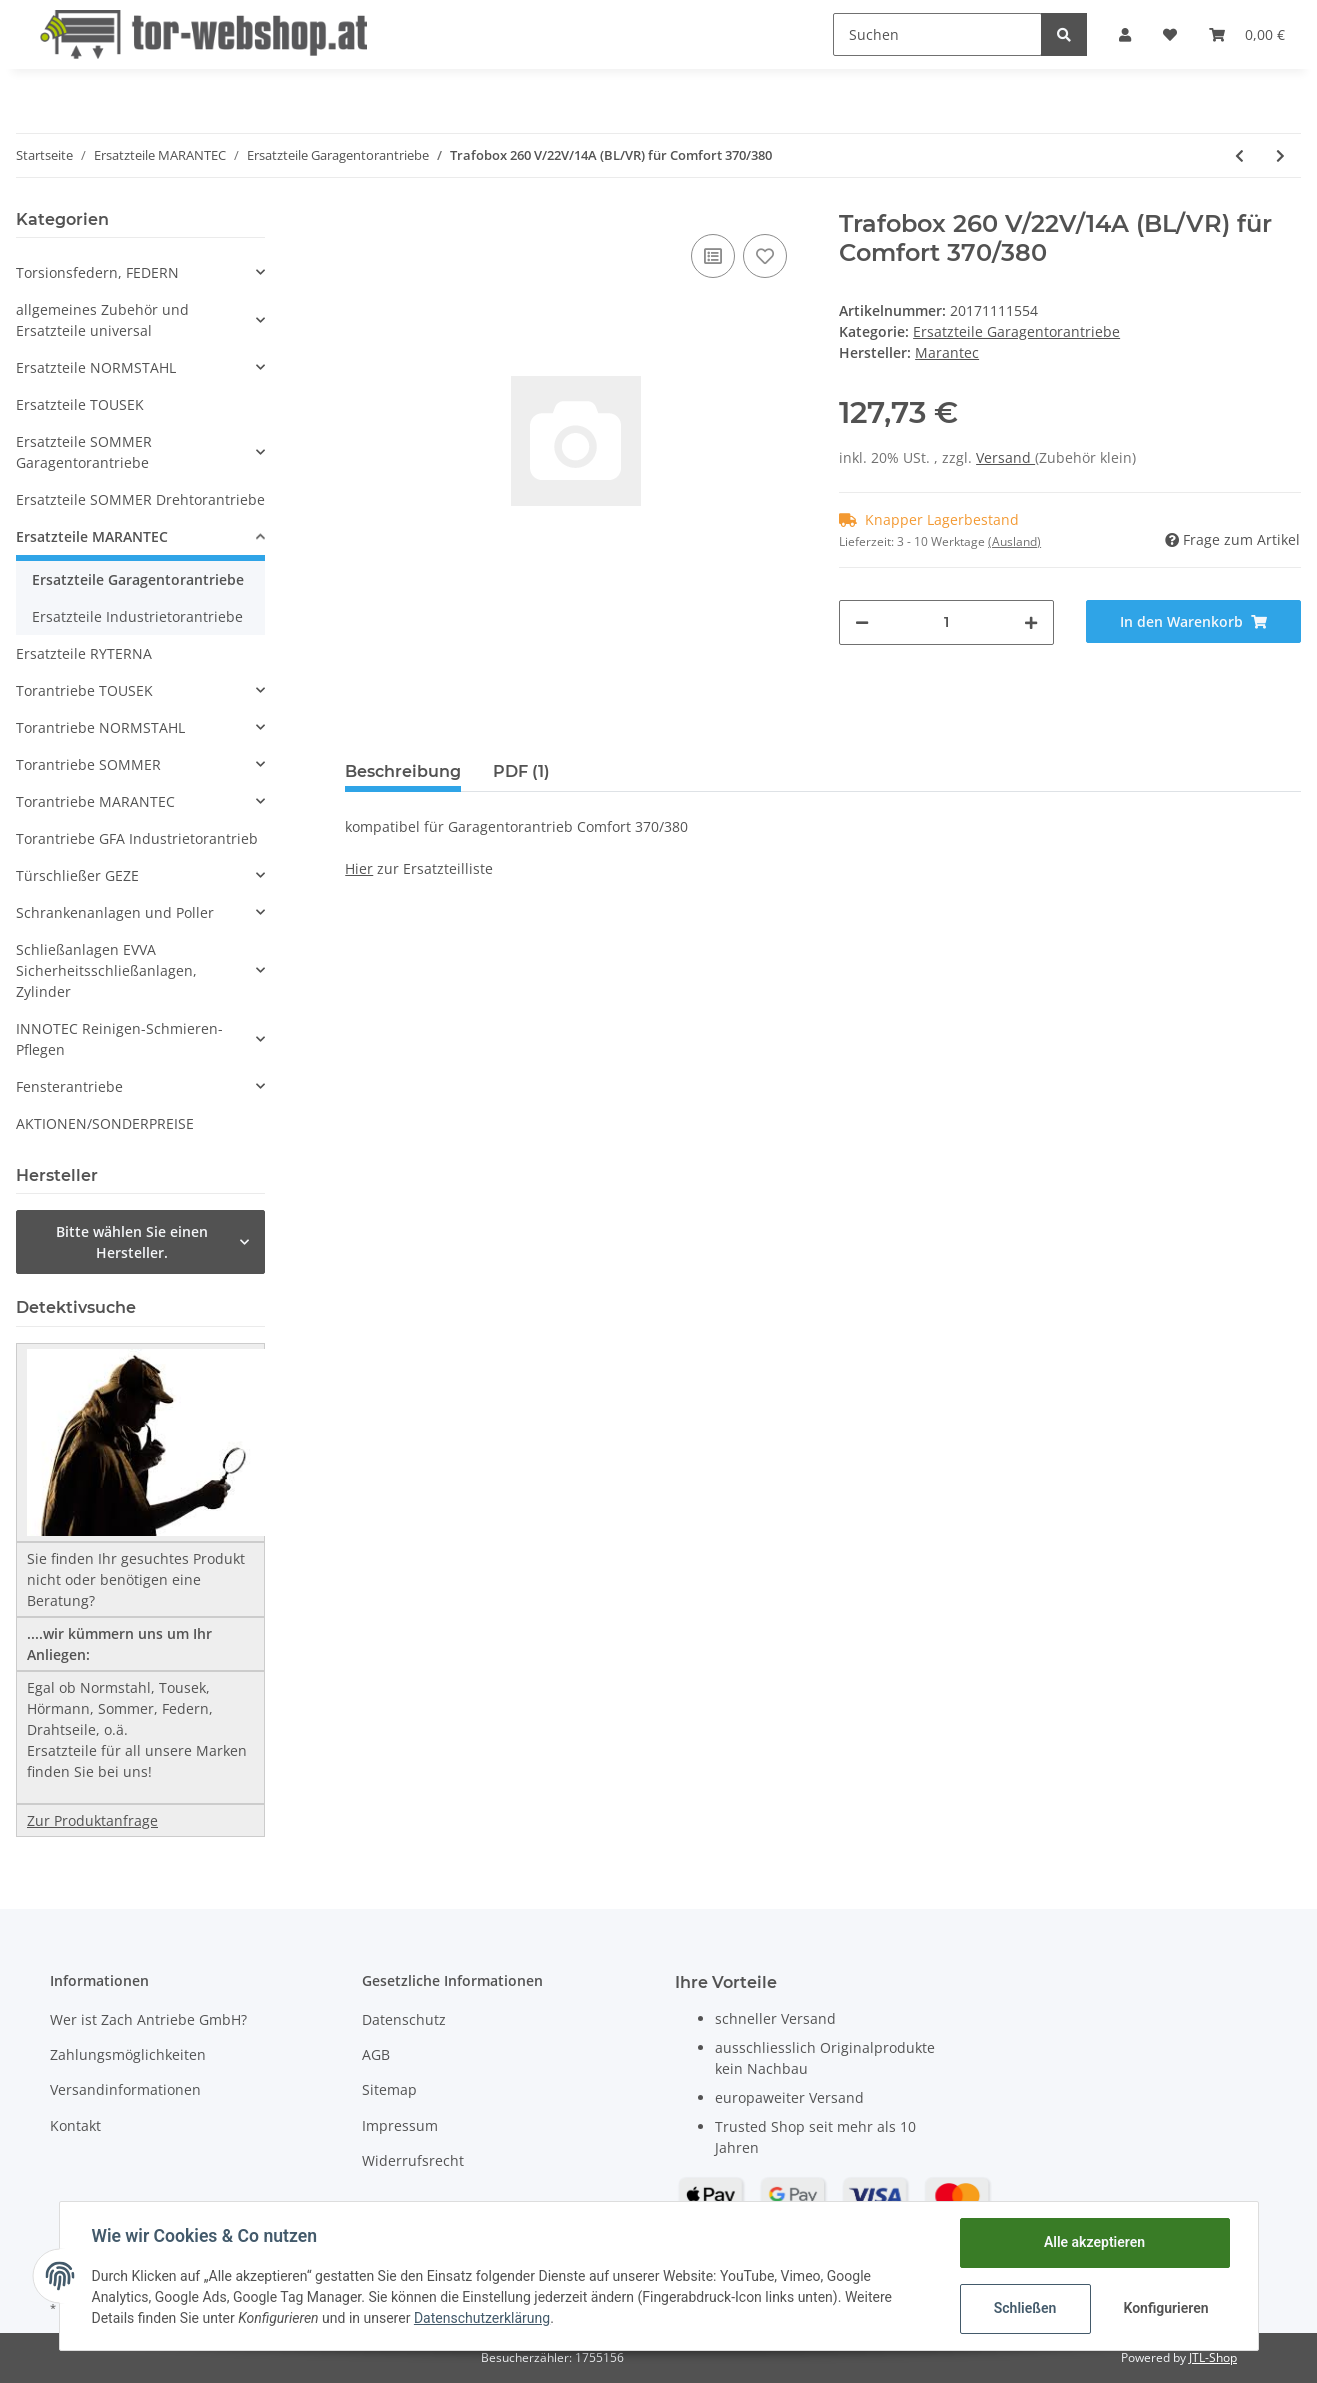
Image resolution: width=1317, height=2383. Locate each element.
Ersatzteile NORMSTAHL (96, 367)
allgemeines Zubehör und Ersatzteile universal (102, 320)
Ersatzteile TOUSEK (80, 404)
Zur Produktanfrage (92, 1820)
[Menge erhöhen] (1031, 622)
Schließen (1025, 2308)
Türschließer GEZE (77, 875)
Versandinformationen (125, 2089)
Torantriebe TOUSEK (84, 690)
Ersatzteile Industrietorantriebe (137, 616)
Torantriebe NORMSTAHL (100, 727)
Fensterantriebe (69, 1086)
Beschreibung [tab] (403, 771)
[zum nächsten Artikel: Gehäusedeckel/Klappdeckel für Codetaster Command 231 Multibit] (1280, 155)
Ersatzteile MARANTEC (92, 536)
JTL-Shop (1213, 2357)
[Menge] (946, 622)
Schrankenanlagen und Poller (115, 912)
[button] (1125, 34)
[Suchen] (937, 34)
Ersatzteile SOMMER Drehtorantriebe (140, 499)
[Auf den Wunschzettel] (765, 256)
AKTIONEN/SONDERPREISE (105, 1123)
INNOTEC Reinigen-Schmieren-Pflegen (119, 1039)
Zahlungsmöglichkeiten (128, 2054)
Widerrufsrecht (413, 2160)
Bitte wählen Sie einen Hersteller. (132, 1242)
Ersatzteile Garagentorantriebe (1016, 331)
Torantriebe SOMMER (88, 764)
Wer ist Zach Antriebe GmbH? (148, 2019)
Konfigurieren (1166, 2308)
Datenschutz (404, 2019)
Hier (359, 868)
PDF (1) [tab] (521, 771)
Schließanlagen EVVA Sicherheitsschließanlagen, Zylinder (106, 970)
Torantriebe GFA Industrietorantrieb (137, 838)
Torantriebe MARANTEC (95, 801)
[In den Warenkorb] (1193, 621)
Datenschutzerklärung (482, 2318)
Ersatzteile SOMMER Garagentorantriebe (84, 452)
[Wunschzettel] (1170, 34)
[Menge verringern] (862, 622)
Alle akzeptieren (1094, 2242)
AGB (376, 2054)
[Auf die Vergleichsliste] (713, 256)
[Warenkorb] (1247, 34)
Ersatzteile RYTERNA (84, 653)
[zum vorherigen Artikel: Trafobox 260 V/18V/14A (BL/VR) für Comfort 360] (1239, 155)
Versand (1005, 457)
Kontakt (75, 2125)
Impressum (400, 2125)
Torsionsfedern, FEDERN (97, 272)
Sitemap (389, 2089)
